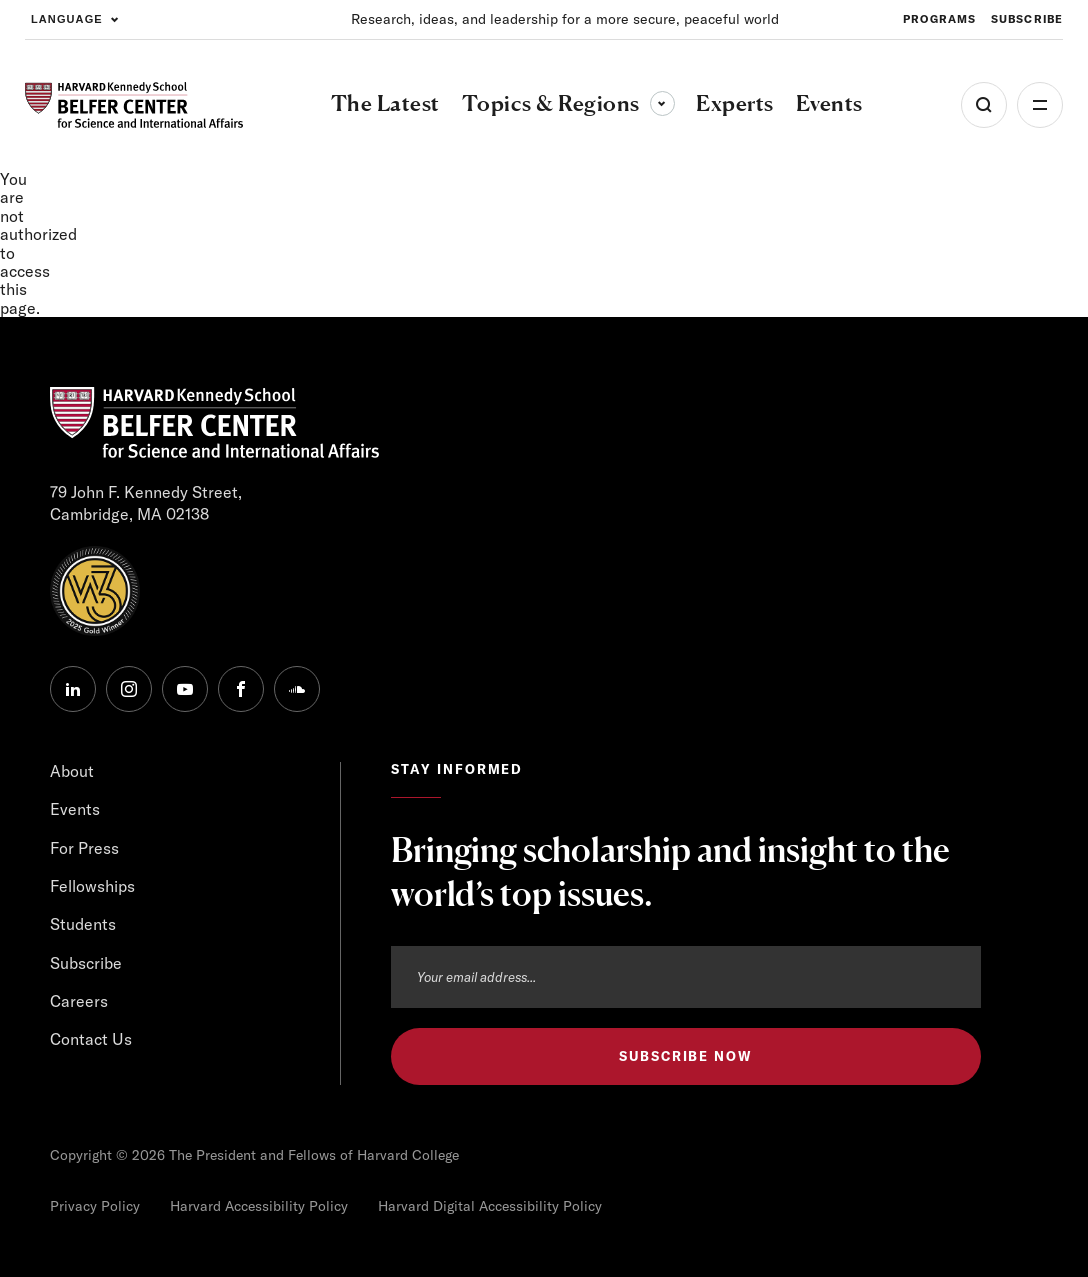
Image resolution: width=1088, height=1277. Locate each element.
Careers (79, 1001)
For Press (84, 848)
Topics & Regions (568, 103)
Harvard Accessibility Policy (259, 1206)
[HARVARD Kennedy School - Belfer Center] (134, 105)
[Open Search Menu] (984, 105)
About (72, 771)
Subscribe (86, 963)
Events (75, 809)
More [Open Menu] (1040, 105)
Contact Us (91, 1039)
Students (83, 924)
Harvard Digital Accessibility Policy (490, 1206)
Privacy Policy (95, 1206)
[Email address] (686, 977)
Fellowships (92, 886)
